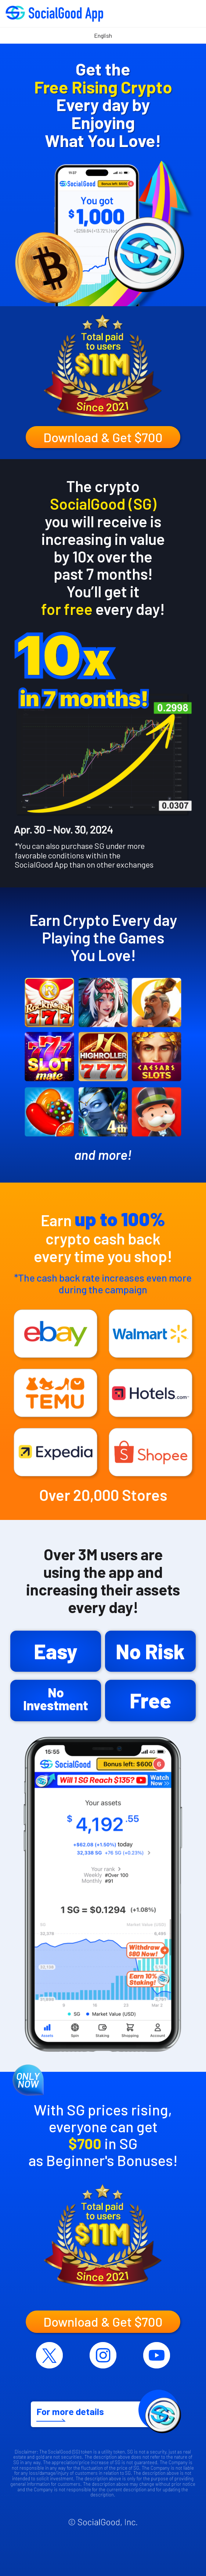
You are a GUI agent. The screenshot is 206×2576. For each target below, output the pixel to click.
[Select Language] (103, 36)
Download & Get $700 (103, 437)
